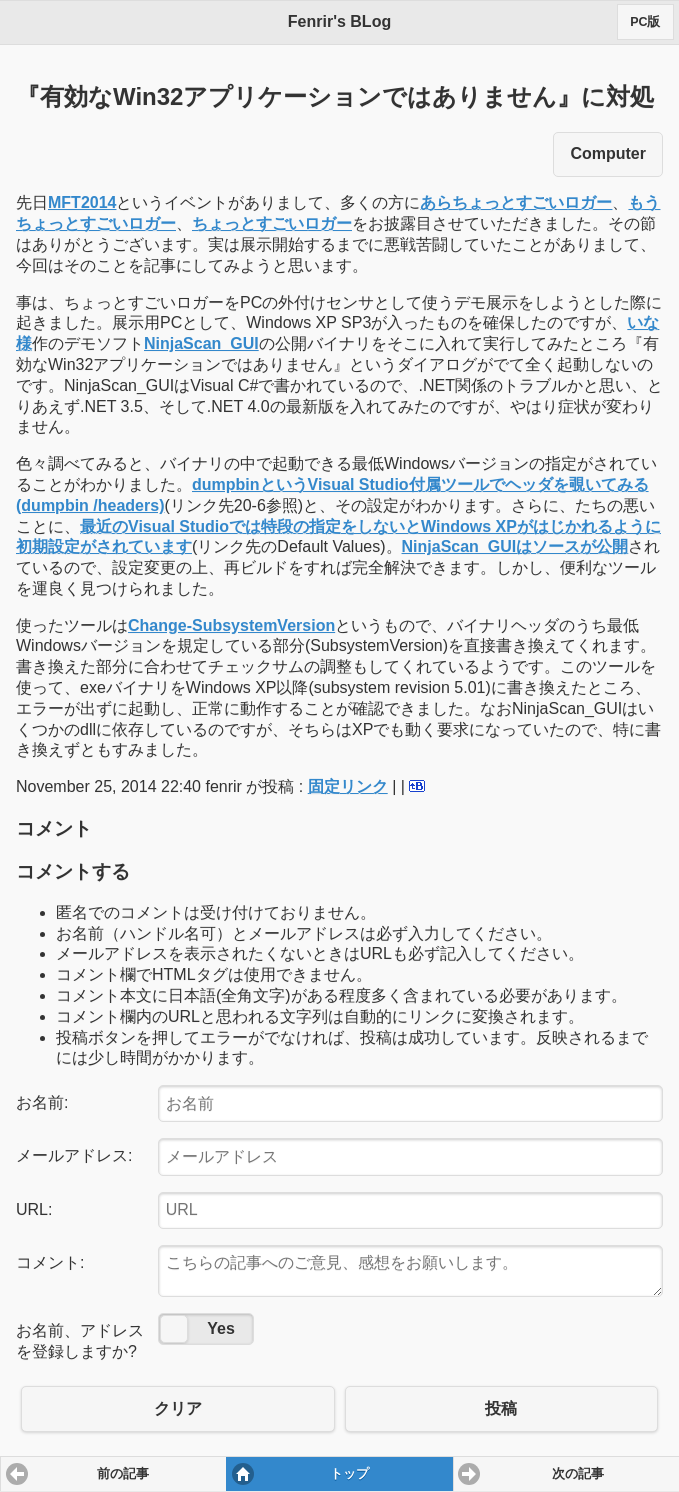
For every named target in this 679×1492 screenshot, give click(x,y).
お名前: (42, 1102)
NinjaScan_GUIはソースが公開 (515, 546)
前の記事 (123, 1474)
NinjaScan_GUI (201, 343)
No (174, 1329)
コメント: (50, 1262)
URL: (34, 1209)
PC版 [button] (645, 22)
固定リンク (348, 786)
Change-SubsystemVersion (231, 625)
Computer (608, 153)
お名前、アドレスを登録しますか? (80, 1341)
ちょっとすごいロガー (272, 223)
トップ (349, 1474)
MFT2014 (82, 202)
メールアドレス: (74, 1155)
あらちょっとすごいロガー (516, 202)
